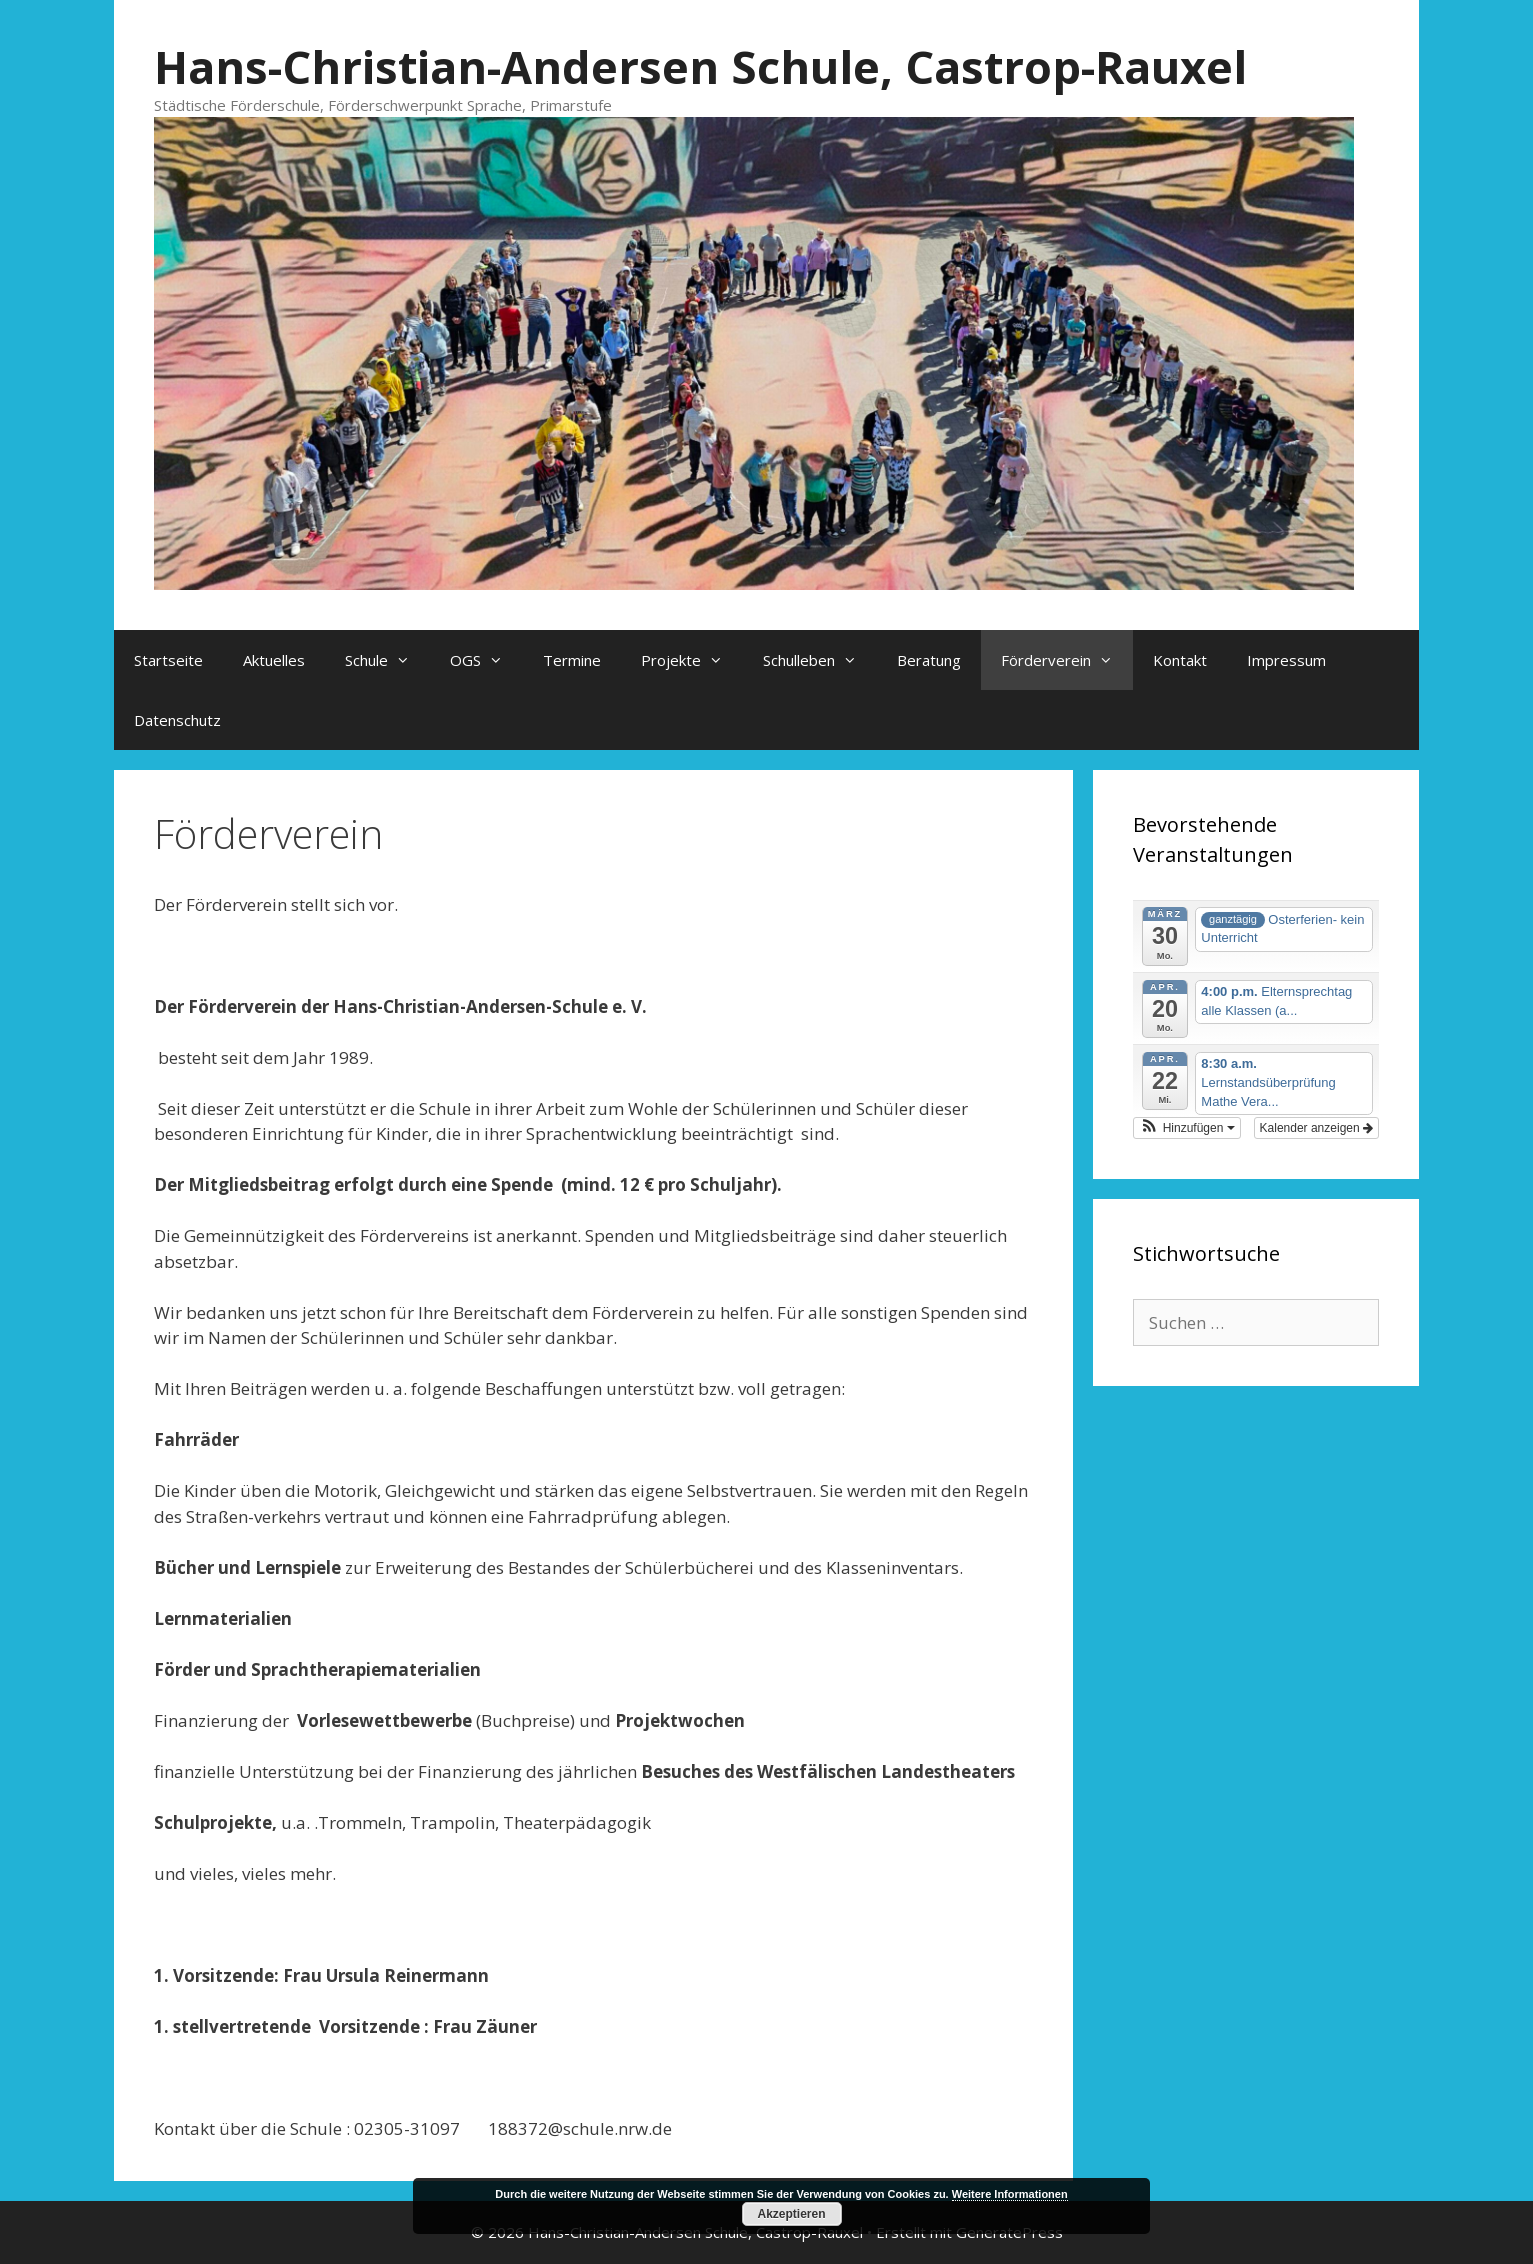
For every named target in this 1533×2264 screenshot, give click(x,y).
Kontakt (1180, 660)
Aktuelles (274, 660)
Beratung (929, 660)
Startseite (168, 660)
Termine (572, 660)
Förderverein (1067, 660)
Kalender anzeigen (1316, 1128)
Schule (387, 660)
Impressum (1286, 660)
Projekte (692, 660)
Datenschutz (177, 720)
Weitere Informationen (1010, 2194)
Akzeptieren (791, 2214)
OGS (486, 660)
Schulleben (820, 660)
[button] (1187, 1128)
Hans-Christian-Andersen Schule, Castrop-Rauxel (700, 66)
